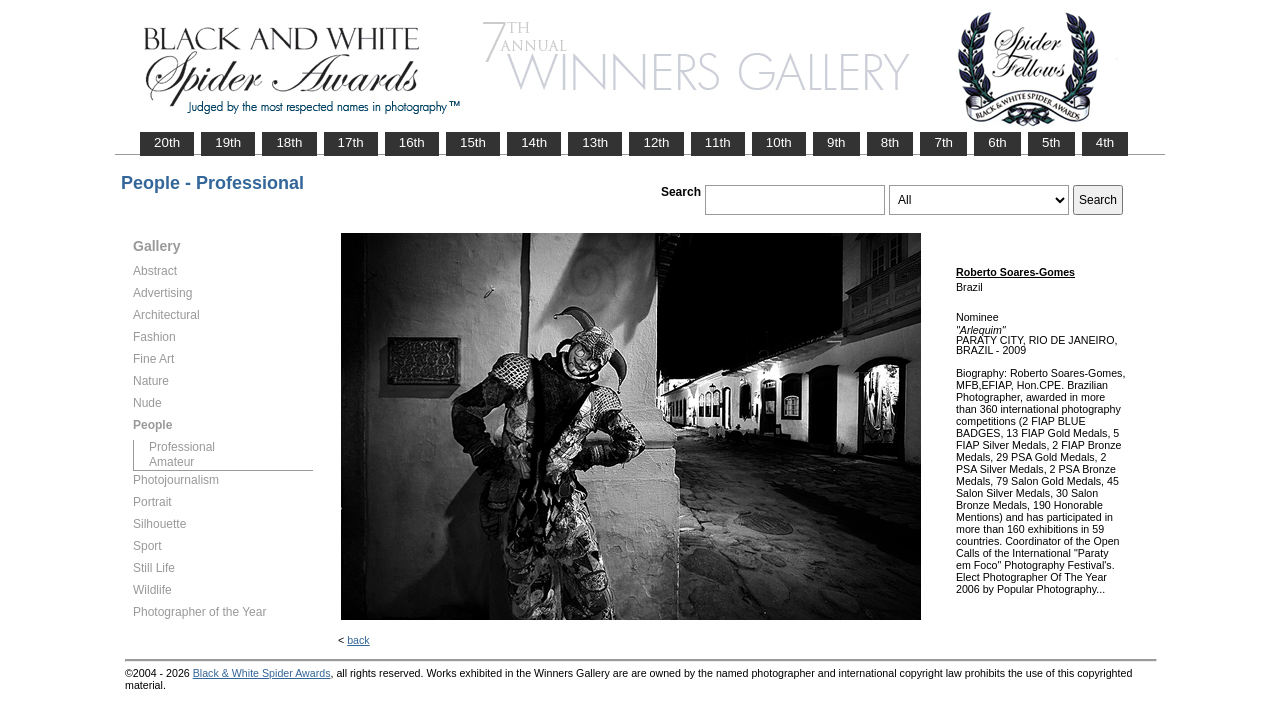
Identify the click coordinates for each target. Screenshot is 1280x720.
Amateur (171, 462)
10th (779, 142)
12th (656, 142)
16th (412, 142)
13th (595, 142)
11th (718, 142)
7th (943, 142)
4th (1105, 142)
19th (228, 142)
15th (473, 142)
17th (351, 142)
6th (997, 142)
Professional (182, 447)
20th (167, 142)
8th (890, 142)
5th (1051, 142)
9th (836, 142)
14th (534, 142)
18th (289, 142)
